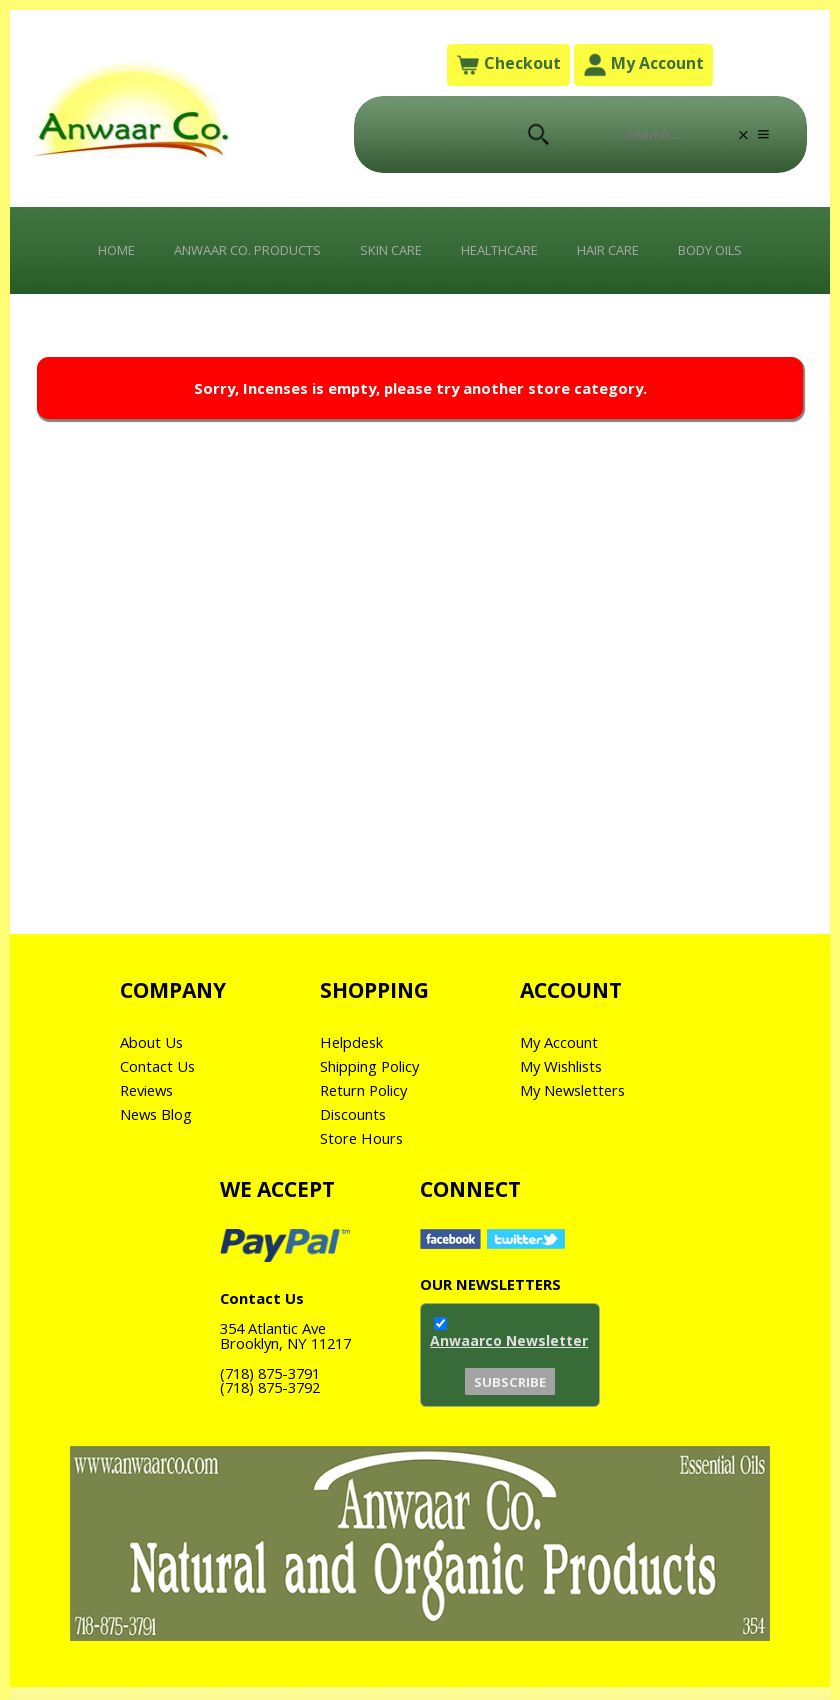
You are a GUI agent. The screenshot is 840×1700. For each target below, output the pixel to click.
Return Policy (369, 1108)
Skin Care (386, 256)
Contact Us (161, 1084)
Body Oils (744, 256)
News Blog (160, 1132)
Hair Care (629, 256)
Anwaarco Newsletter (509, 1360)
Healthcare (507, 256)
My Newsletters (579, 1108)
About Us (155, 1060)
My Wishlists (567, 1084)
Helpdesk (355, 1060)
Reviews (150, 1108)
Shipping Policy (377, 1084)
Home (79, 256)
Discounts (357, 1132)
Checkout (507, 66)
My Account (644, 66)
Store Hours (366, 1156)
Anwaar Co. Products (225, 256)
